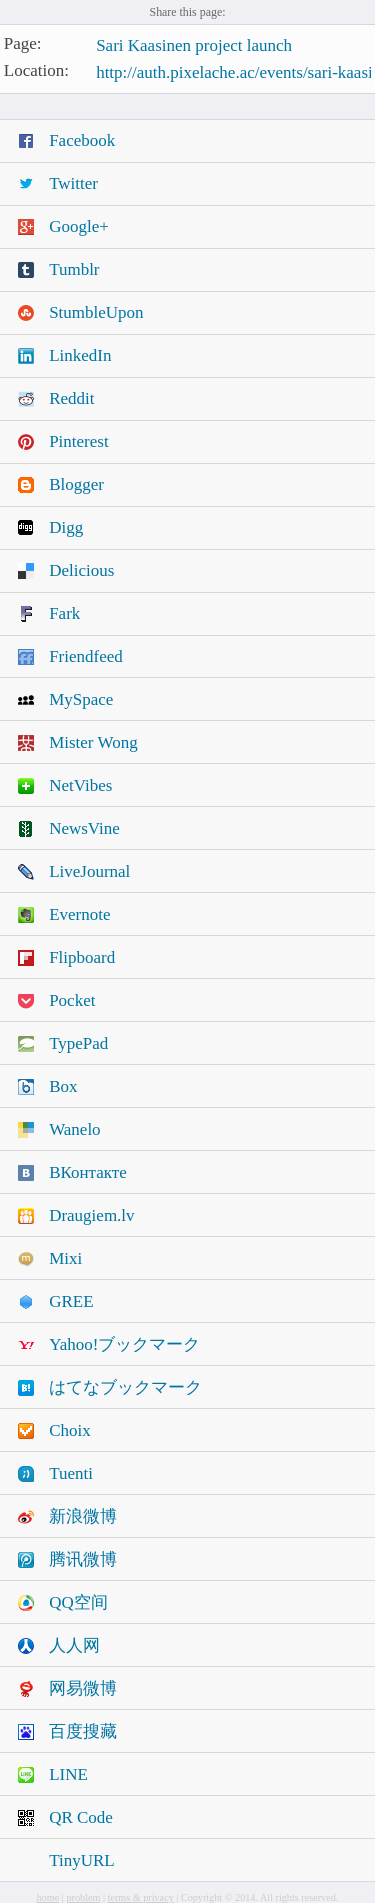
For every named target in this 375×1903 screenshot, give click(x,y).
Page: (23, 44)
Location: (36, 70)
